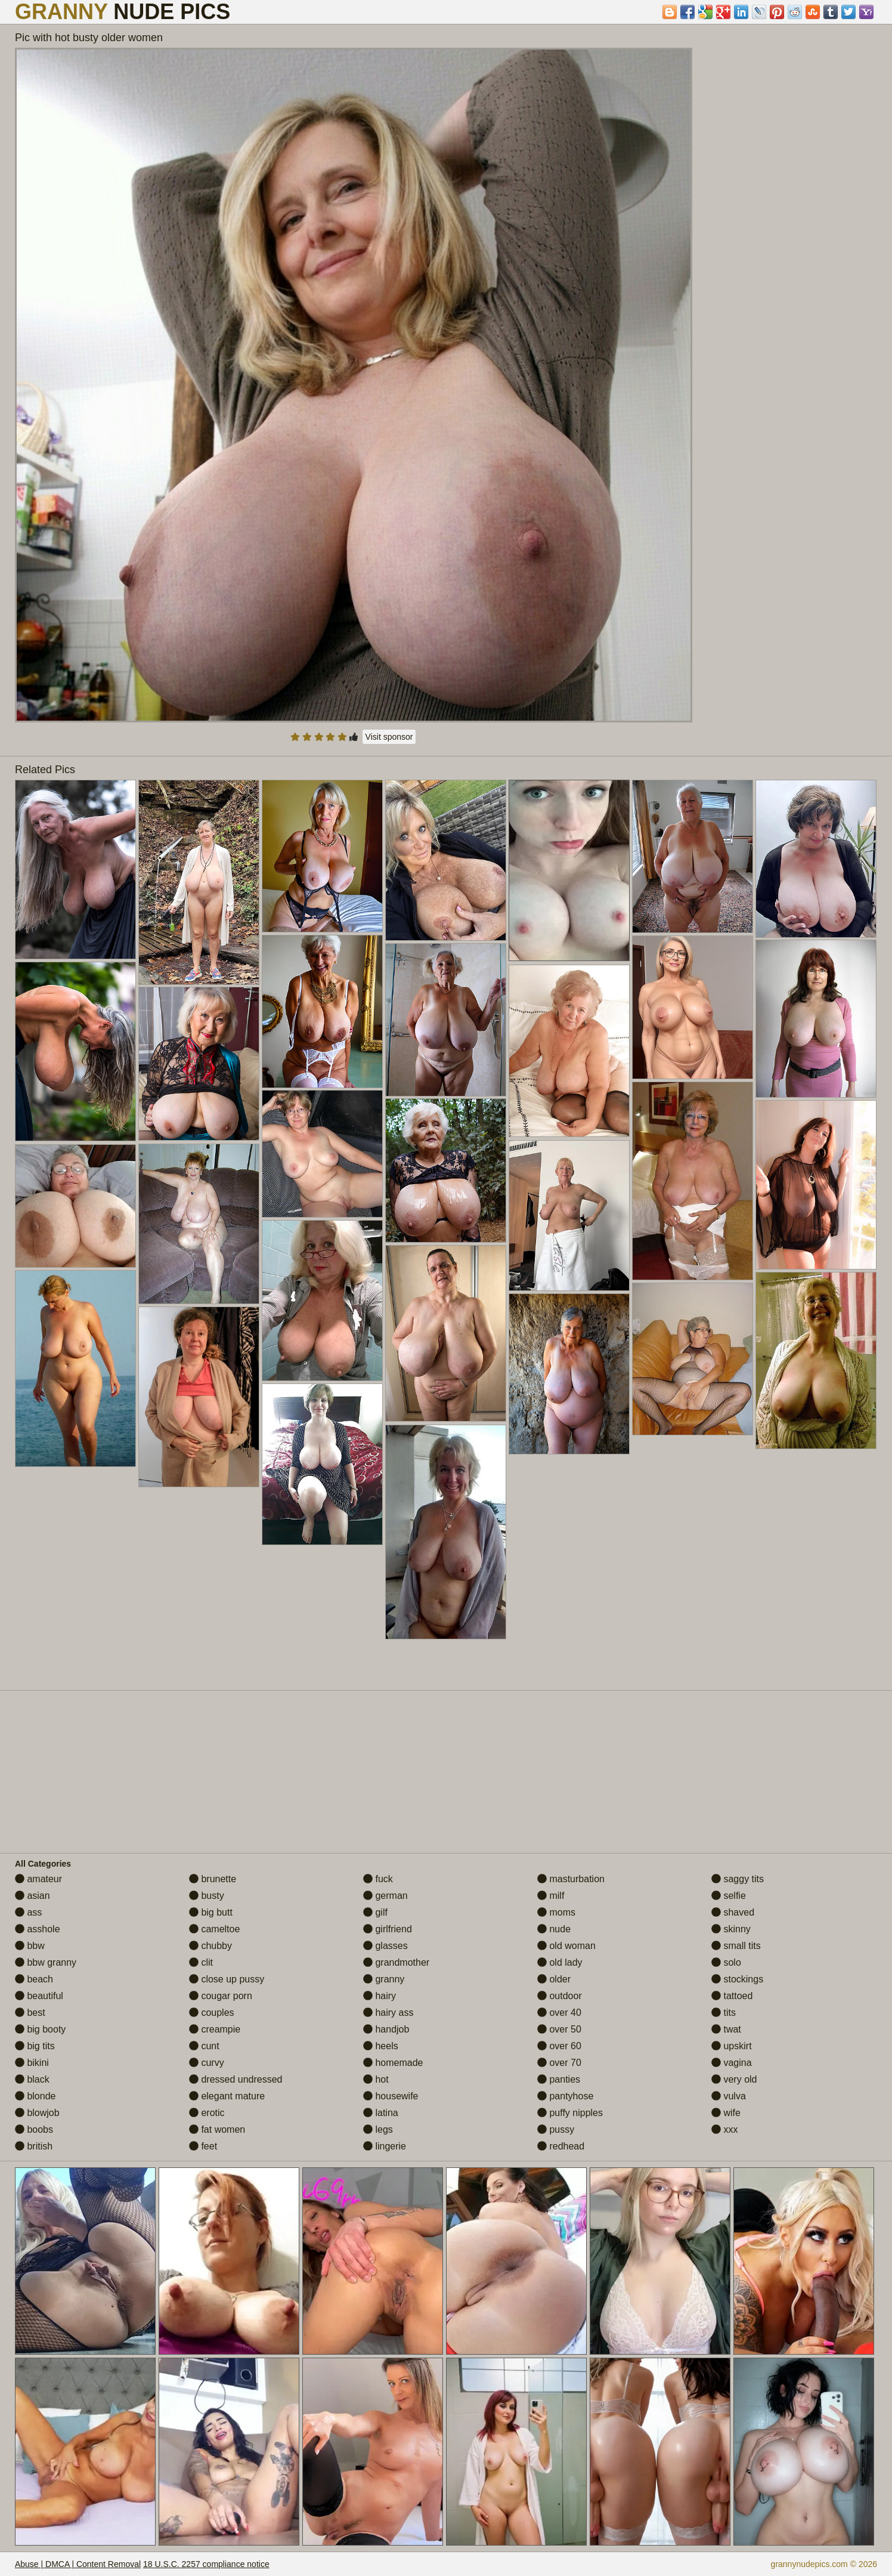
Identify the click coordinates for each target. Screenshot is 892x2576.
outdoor (559, 1996)
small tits (736, 1946)
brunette (212, 1879)
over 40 (559, 2012)
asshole (37, 1929)
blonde (35, 2096)
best (30, 2012)
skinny (731, 1929)
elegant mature (227, 2096)
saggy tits (737, 1879)
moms (556, 1912)
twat (726, 2029)
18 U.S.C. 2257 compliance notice (206, 2564)
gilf (375, 1912)
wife (726, 2113)
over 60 (559, 2046)
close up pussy (226, 1979)
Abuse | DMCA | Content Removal (78, 2564)
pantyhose (565, 2096)
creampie (214, 2029)
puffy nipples (570, 2113)
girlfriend (387, 1929)
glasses (385, 1946)
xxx (724, 2129)
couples (211, 2012)
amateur (38, 1879)
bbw (30, 1946)
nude (554, 1929)
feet (203, 2146)
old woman (566, 1946)
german (385, 1896)
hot (376, 2079)
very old (734, 2079)
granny (383, 1979)
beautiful (39, 1996)
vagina (731, 2063)
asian (32, 1896)
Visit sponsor (389, 737)
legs (378, 2129)
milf (550, 1896)
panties (558, 2079)
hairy (379, 1996)
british (33, 2146)
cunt (204, 2046)
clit (201, 1962)
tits (723, 2012)
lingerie (384, 2146)
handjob (386, 2029)
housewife (391, 2096)
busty (206, 1896)
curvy (206, 2063)
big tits (35, 2046)
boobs (34, 2129)
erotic (207, 2113)
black (32, 2079)
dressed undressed (236, 2079)
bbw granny (45, 1962)
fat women (217, 2129)
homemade (393, 2063)
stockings (737, 1979)
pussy (555, 2129)
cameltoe (214, 1929)
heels (380, 2046)
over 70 (559, 2063)
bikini (32, 2063)
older (554, 1979)
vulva (728, 2096)
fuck (378, 1879)
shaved (732, 1912)
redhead (560, 2146)
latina (380, 2113)
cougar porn (220, 1996)
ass (28, 1912)
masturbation (571, 1879)
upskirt (731, 2046)
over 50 (559, 2029)
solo (726, 1962)
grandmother (396, 1962)
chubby (210, 1946)
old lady (560, 1962)
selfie (728, 1896)
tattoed (731, 1996)
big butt (211, 1912)
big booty (40, 2029)
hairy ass (388, 2012)
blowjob (37, 2113)
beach (34, 1979)
